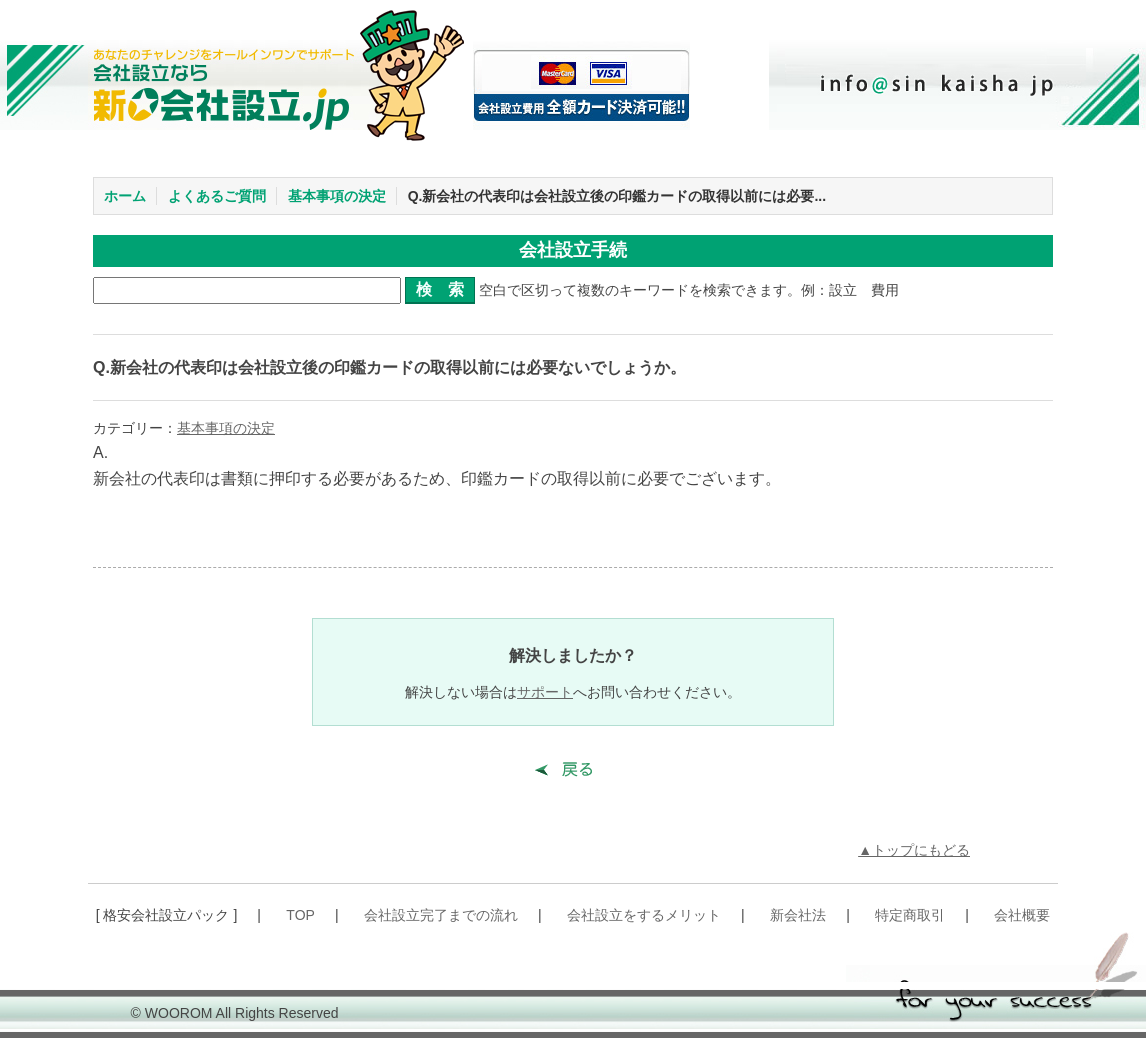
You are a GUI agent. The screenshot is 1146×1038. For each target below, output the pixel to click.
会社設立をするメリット (644, 915)
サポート (545, 692)
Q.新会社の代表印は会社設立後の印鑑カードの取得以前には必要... (617, 196)
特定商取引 (910, 915)
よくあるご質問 (217, 196)
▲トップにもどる (914, 850)
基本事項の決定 (337, 196)
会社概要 (1022, 915)
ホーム (125, 196)
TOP (300, 915)
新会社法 (798, 915)
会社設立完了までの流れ (441, 915)
